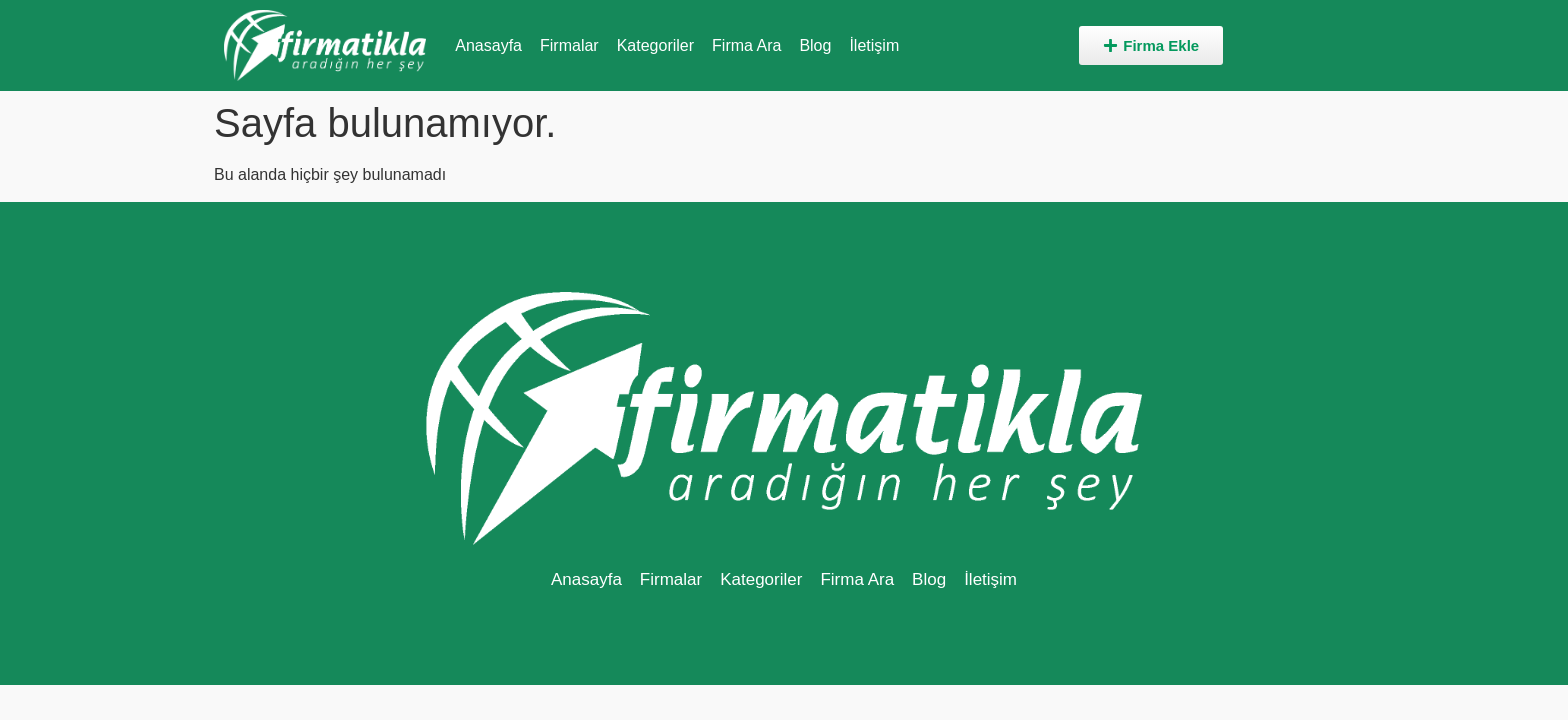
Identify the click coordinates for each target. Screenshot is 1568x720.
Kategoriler (655, 45)
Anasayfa (488, 45)
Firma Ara (746, 45)
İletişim (874, 45)
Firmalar (569, 45)
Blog (815, 45)
